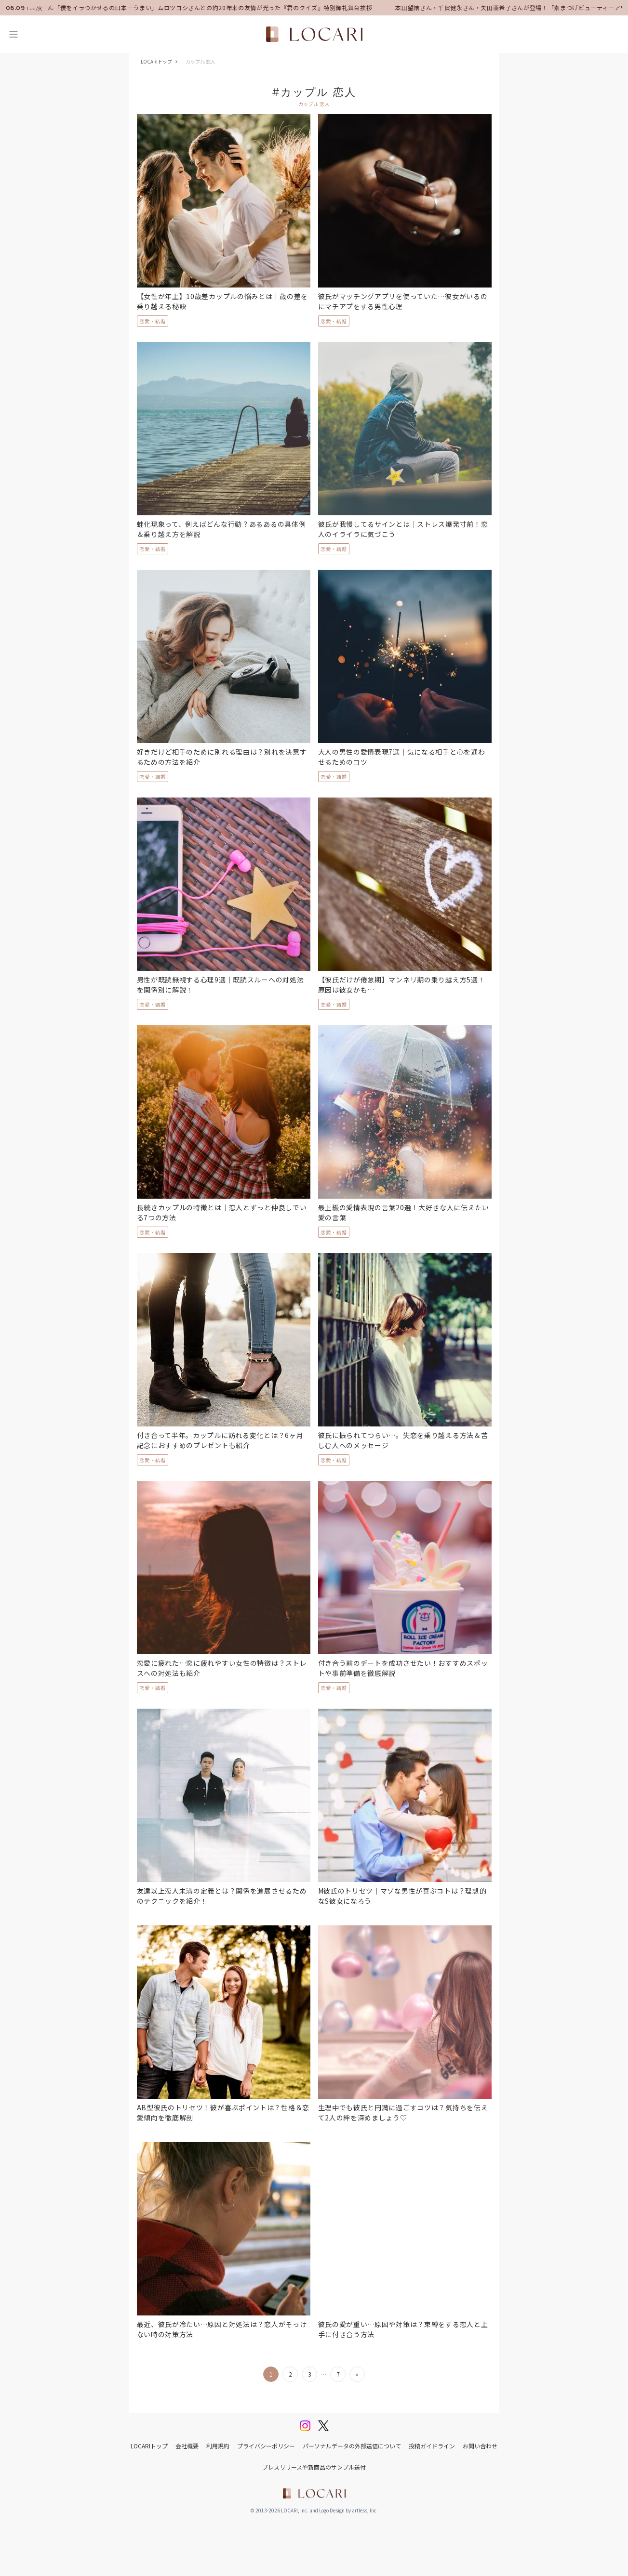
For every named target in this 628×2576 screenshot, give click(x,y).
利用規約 (217, 2446)
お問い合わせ (480, 2446)
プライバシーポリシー (266, 2446)
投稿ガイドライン (432, 2446)
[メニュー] (13, 34)
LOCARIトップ (156, 61)
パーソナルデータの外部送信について (352, 2446)
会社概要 (187, 2446)
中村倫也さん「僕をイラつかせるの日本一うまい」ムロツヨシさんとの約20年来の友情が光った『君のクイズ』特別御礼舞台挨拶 (195, 7)
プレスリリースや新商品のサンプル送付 (314, 2467)
